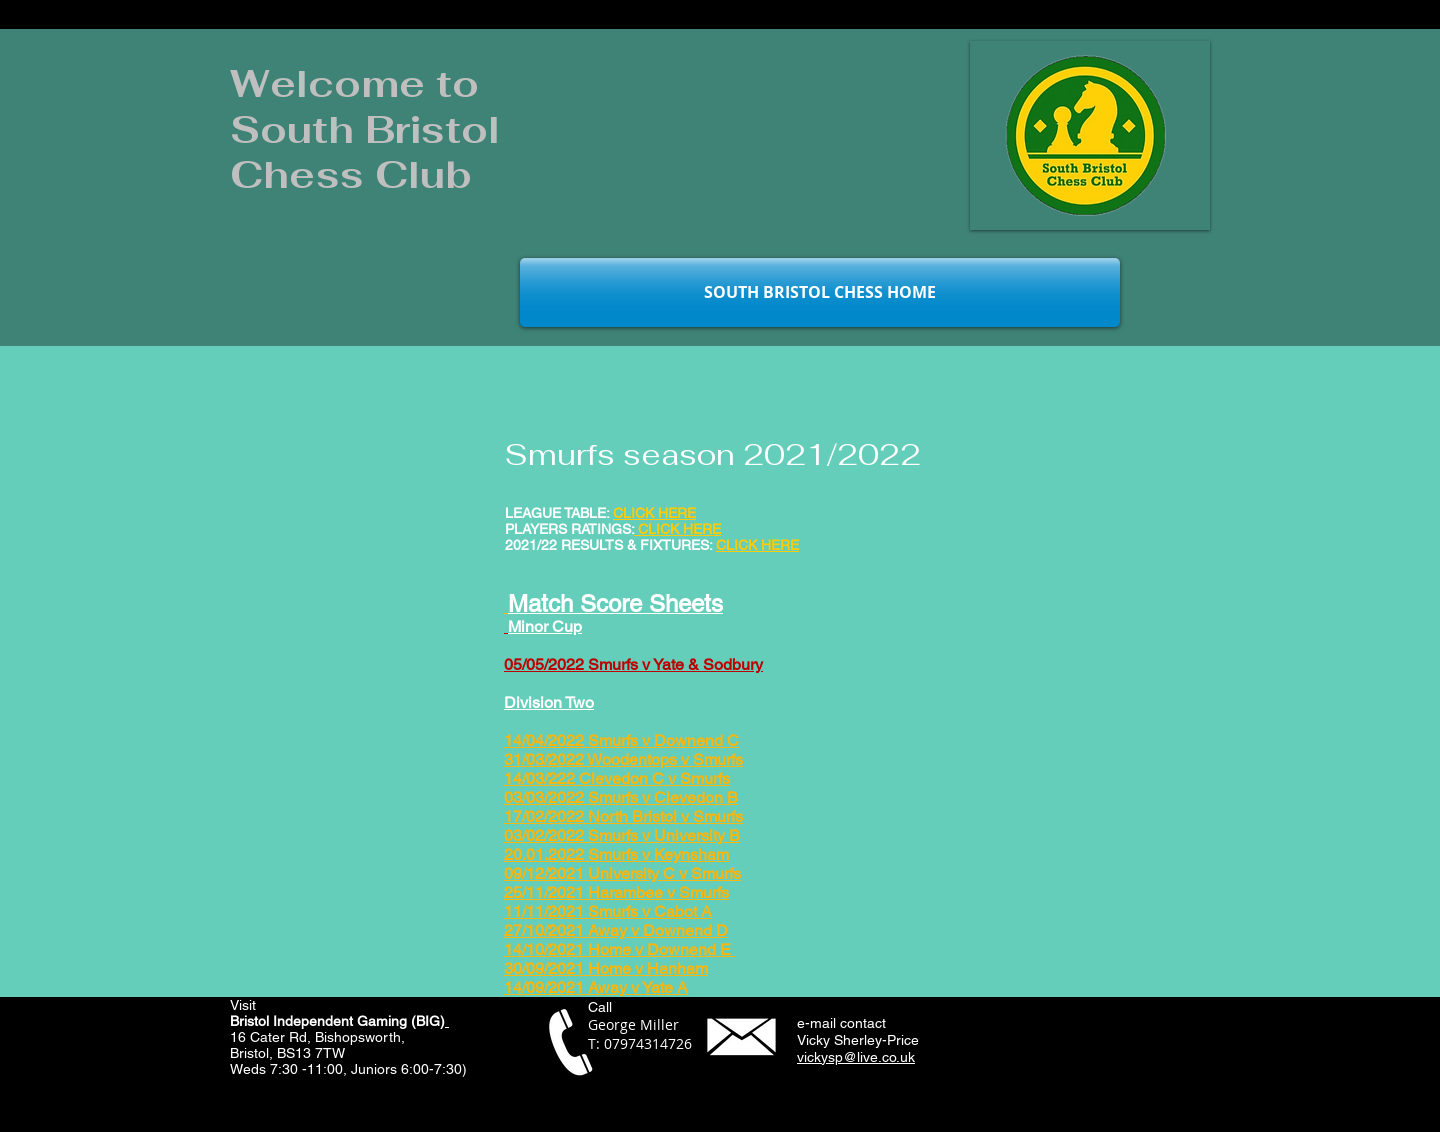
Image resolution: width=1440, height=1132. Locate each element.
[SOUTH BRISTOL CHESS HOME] (820, 292)
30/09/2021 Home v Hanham (606, 968)
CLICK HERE (757, 545)
